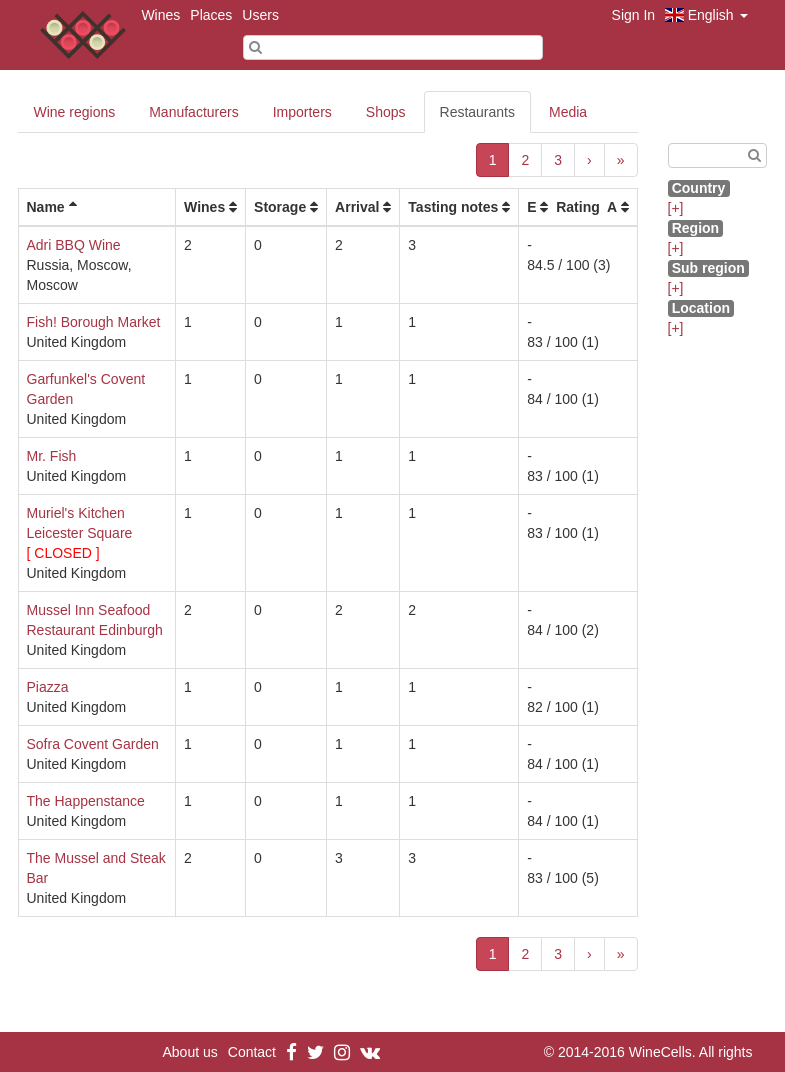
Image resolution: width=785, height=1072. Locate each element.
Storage (280, 207)
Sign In (634, 15)
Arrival (357, 207)
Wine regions (75, 112)
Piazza (48, 687)
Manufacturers (193, 112)
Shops (386, 112)
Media (568, 112)
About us (190, 1052)
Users (260, 15)
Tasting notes (453, 207)
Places (211, 15)
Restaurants (477, 112)
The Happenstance (86, 801)
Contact (252, 1052)
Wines (160, 15)
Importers (302, 112)
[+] (676, 208)
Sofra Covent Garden (93, 744)
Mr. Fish (52, 456)
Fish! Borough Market (94, 322)
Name (46, 207)
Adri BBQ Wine (74, 245)
